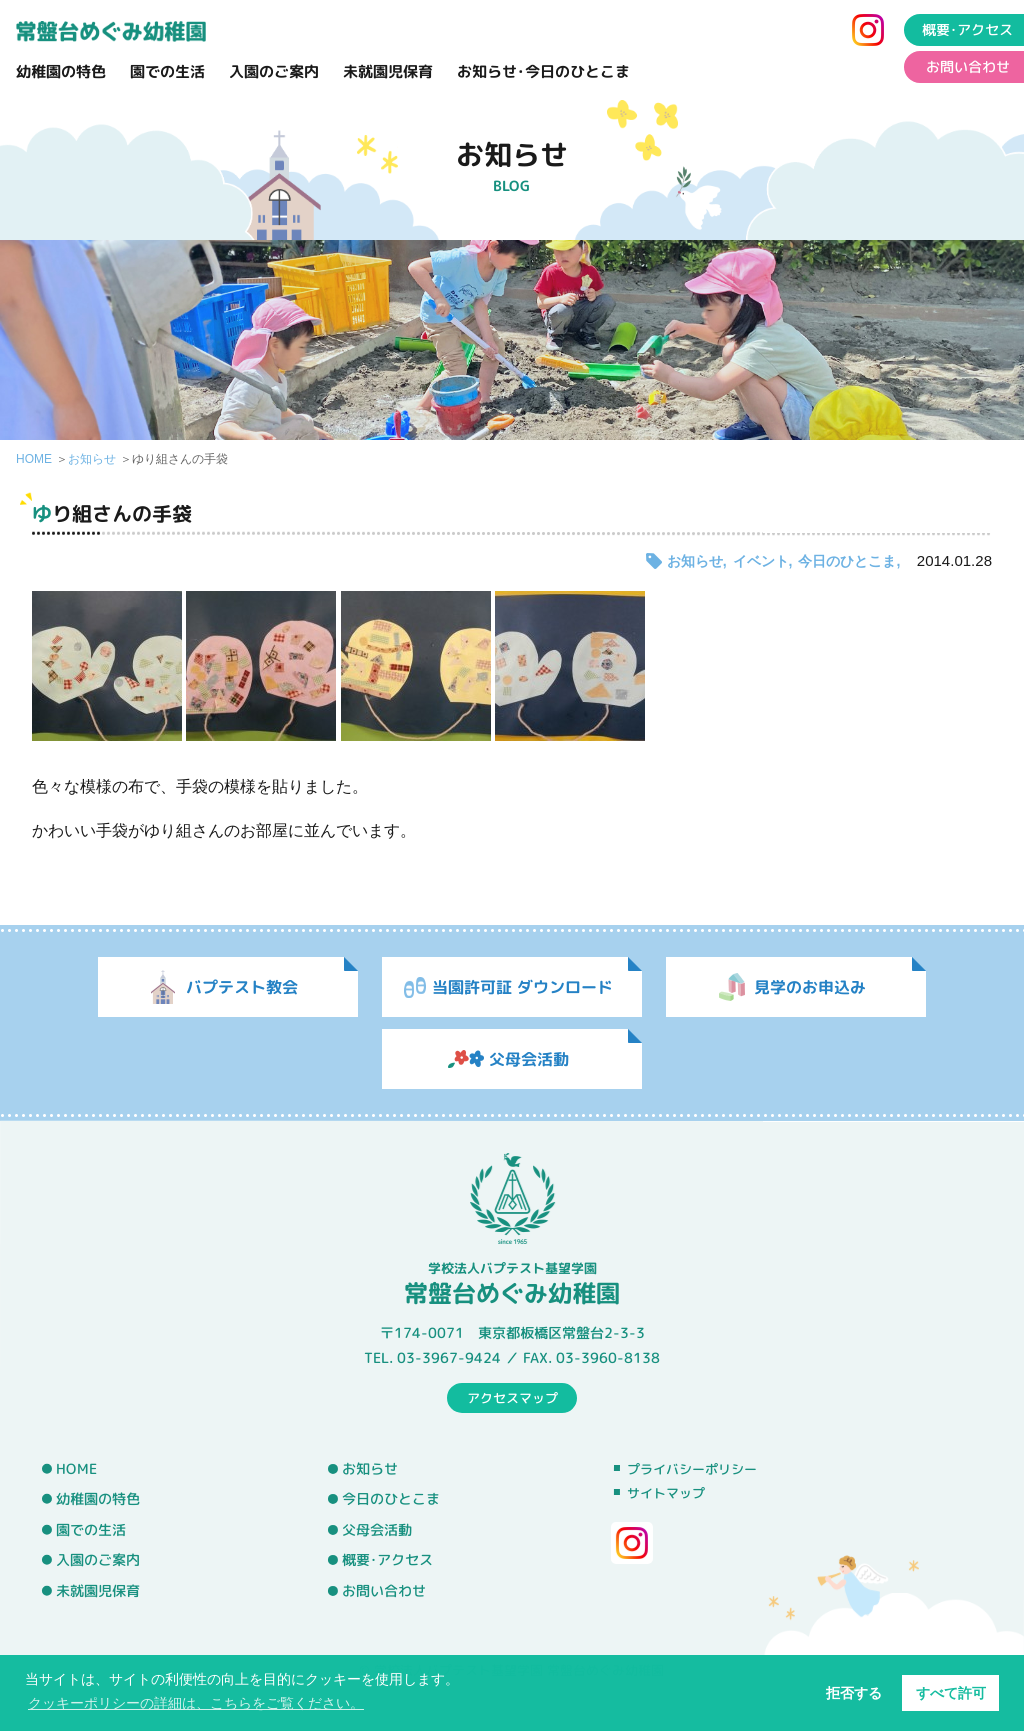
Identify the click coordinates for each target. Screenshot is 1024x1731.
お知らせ (92, 459)
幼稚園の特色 (61, 71)
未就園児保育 (388, 71)
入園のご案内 (274, 71)
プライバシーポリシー (692, 1469)
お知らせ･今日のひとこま (543, 71)
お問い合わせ (384, 1591)
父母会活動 (377, 1530)
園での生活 (167, 71)
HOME (34, 459)
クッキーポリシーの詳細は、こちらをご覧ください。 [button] (196, 1703)
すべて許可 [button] (951, 1693)
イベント (761, 561)
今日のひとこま (847, 561)
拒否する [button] (854, 1693)
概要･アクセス (387, 1560)
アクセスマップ (512, 1397)
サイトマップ (666, 1493)
